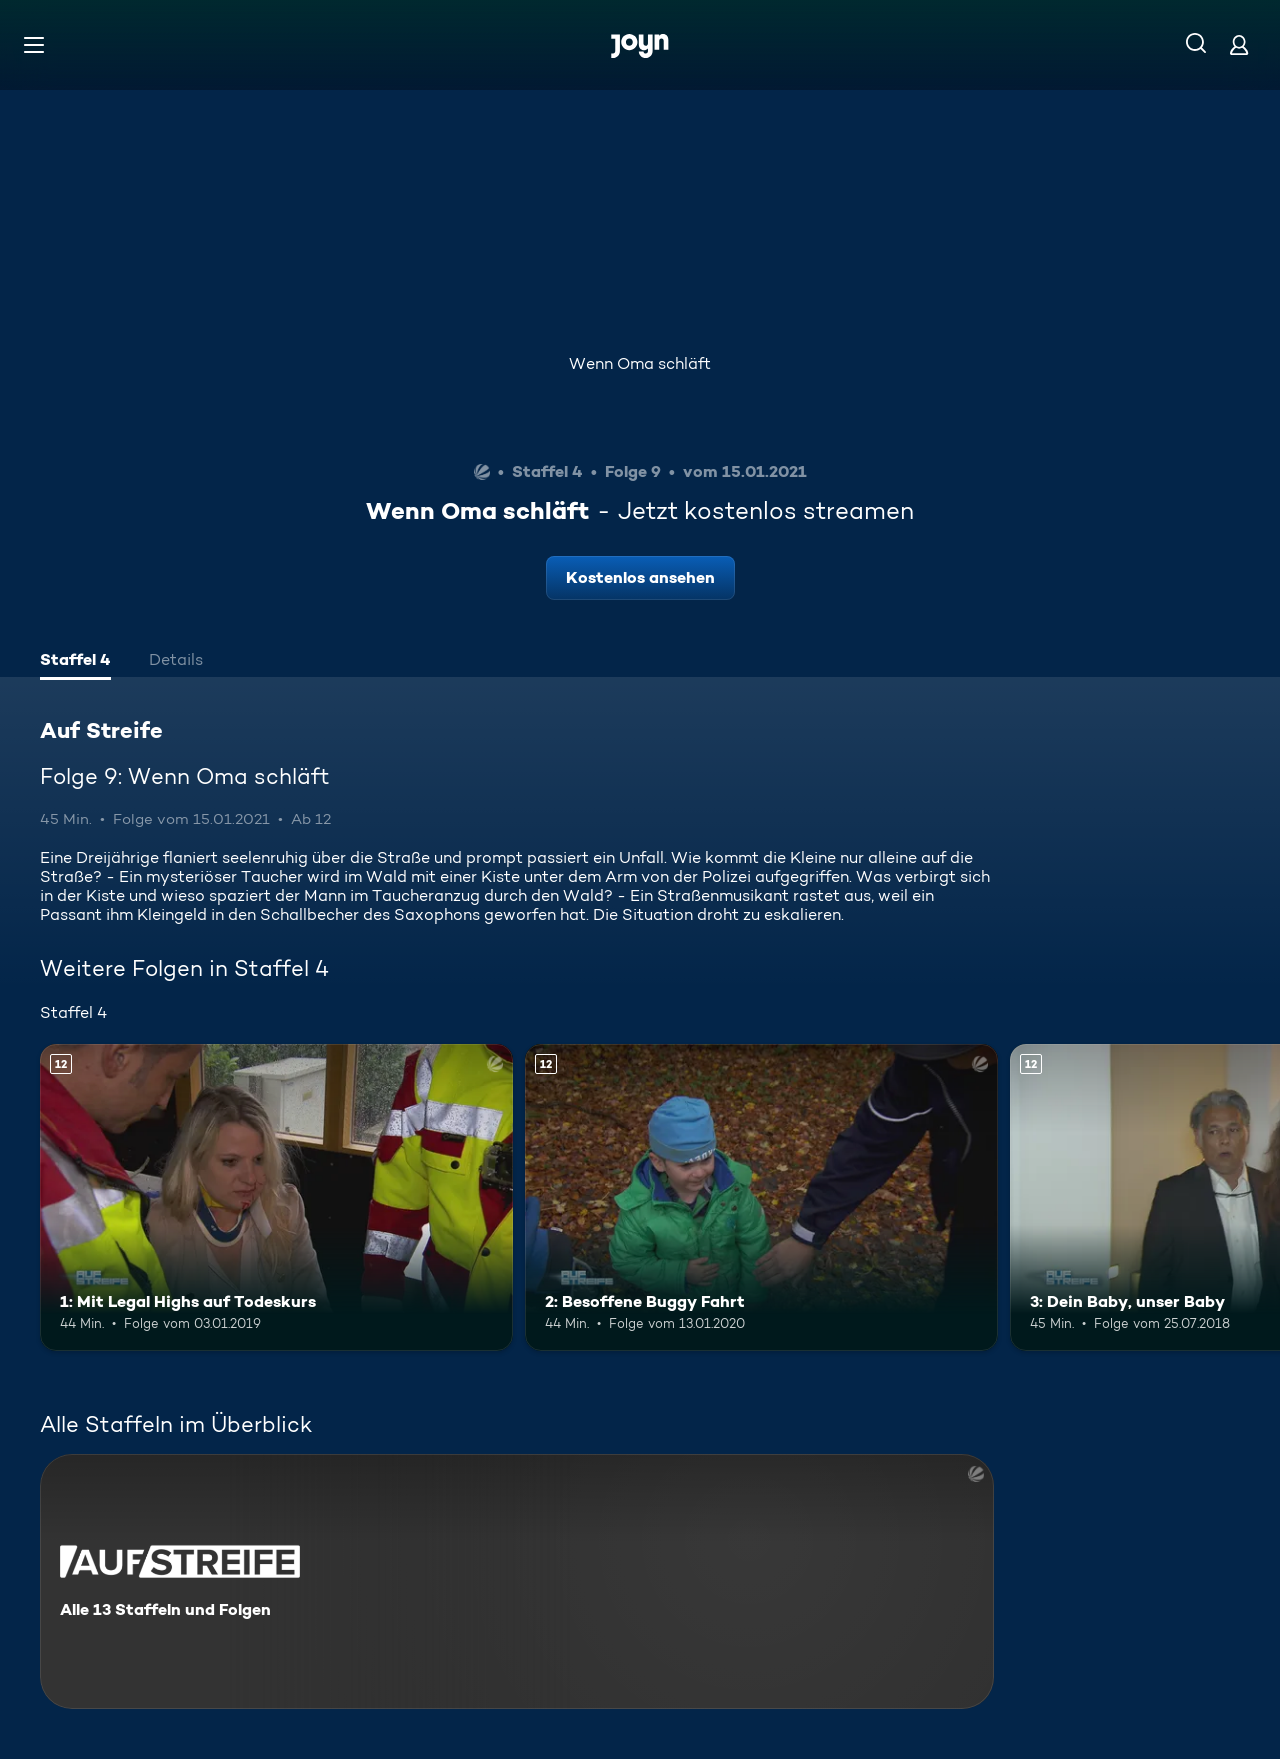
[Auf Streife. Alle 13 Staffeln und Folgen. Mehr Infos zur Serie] (517, 1581)
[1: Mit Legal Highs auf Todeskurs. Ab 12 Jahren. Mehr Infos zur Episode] (276, 1197)
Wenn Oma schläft (640, 363)
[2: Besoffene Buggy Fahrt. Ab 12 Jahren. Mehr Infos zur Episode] (761, 1197)
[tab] (75, 662)
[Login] (1239, 44)
